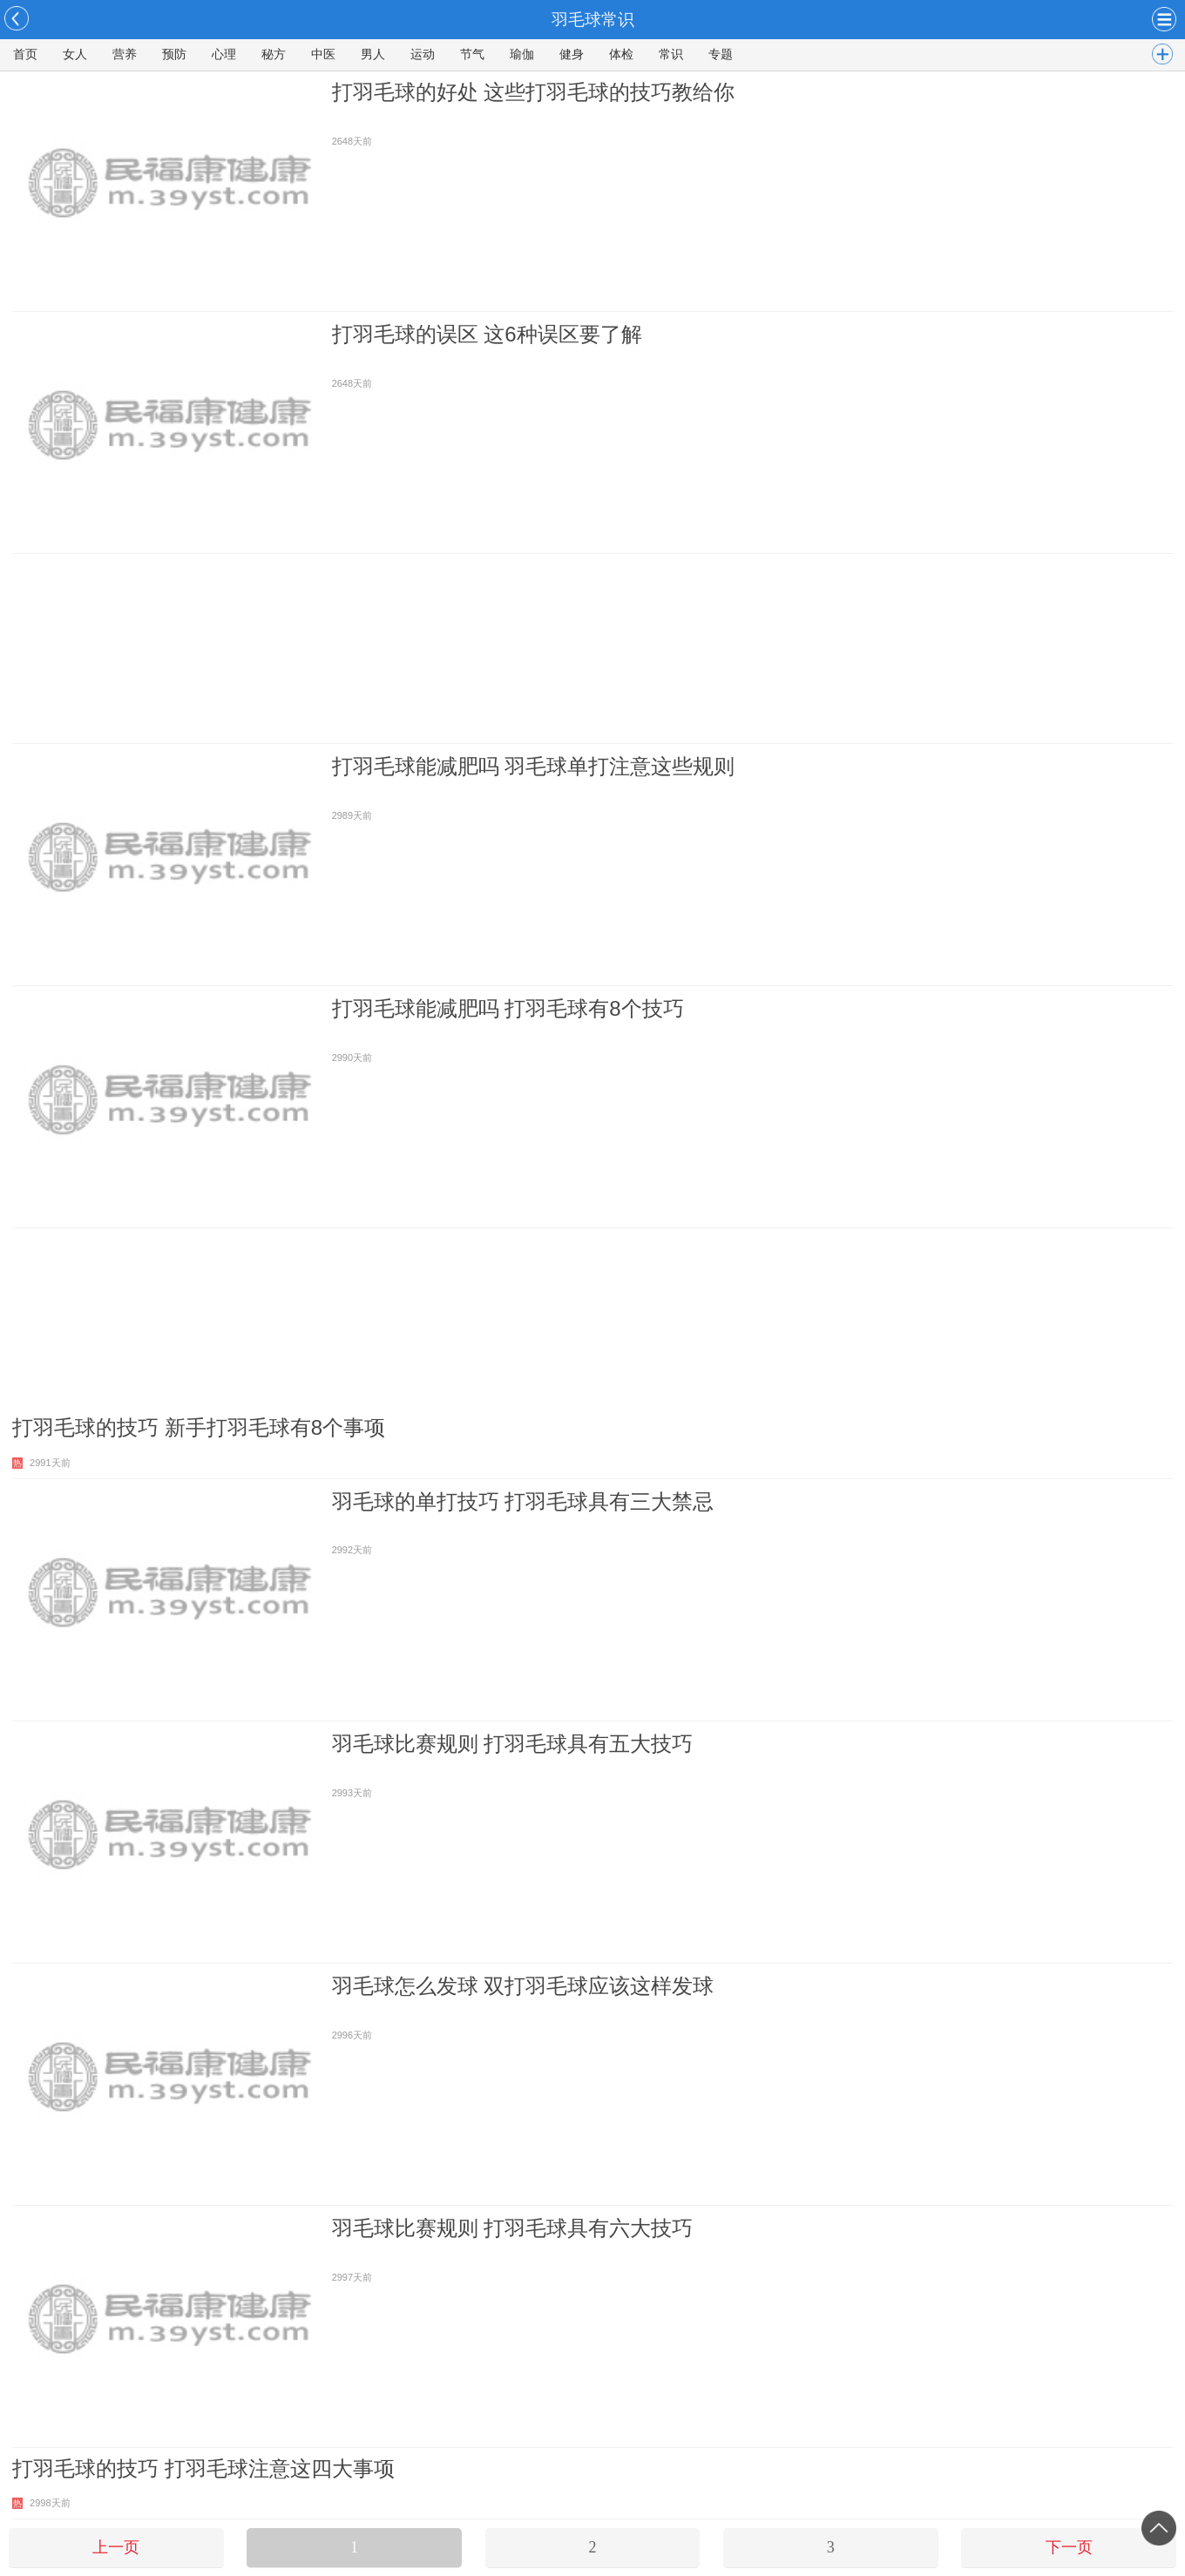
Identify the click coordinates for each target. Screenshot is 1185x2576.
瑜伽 (522, 54)
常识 (671, 54)
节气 (472, 54)
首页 (25, 54)
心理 (224, 54)
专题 (720, 54)
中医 (323, 54)
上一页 (115, 2547)
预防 (174, 54)
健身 (571, 54)
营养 (124, 54)
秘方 (273, 54)
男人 (373, 54)
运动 (422, 54)
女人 (75, 54)
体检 (621, 54)
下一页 (1069, 2547)
